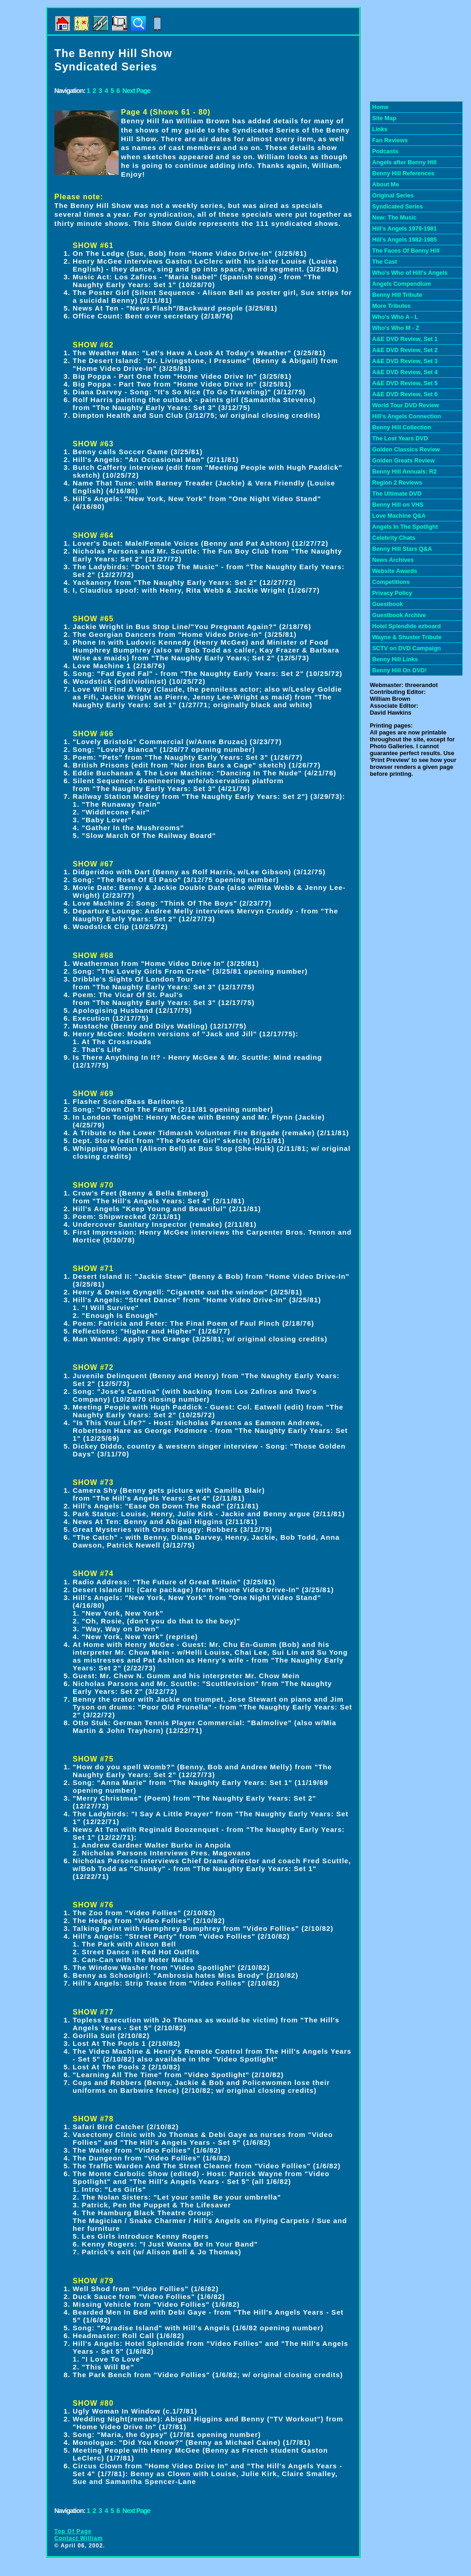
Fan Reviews (390, 140)
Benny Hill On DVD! (399, 670)
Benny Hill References (403, 173)
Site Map (384, 118)
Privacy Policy (392, 592)
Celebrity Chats (393, 537)
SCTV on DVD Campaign (406, 648)
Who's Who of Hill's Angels (410, 272)
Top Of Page (73, 2531)
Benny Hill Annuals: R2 (404, 471)
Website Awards (394, 570)
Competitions (391, 581)
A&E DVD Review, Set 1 (404, 338)
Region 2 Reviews (397, 482)
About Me (385, 184)
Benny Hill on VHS (398, 504)
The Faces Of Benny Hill (406, 250)
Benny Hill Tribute (397, 294)
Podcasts (385, 151)
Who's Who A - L (395, 316)
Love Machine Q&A (399, 515)
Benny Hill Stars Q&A (402, 548)
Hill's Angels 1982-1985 (404, 239)
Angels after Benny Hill (404, 162)
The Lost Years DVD (400, 438)
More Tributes (391, 305)
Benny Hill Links (395, 659)
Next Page (136, 90)
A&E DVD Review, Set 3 (404, 361)
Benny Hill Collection (401, 427)
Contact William (78, 2538)
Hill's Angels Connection (406, 416)
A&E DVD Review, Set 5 (404, 383)
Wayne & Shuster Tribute (407, 637)
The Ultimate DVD (396, 493)
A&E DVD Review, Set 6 (404, 394)
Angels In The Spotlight (405, 526)
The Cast (384, 261)
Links (379, 129)
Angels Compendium (401, 283)
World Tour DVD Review (405, 405)
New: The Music (394, 217)
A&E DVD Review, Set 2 (404, 350)
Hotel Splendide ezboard (406, 626)
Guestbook (387, 604)
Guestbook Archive (399, 615)
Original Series (393, 195)
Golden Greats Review (403, 460)
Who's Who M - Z (395, 327)
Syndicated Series (397, 206)
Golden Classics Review (406, 449)
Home (380, 107)
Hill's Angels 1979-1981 (404, 228)
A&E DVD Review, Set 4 (404, 372)
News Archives (393, 559)
